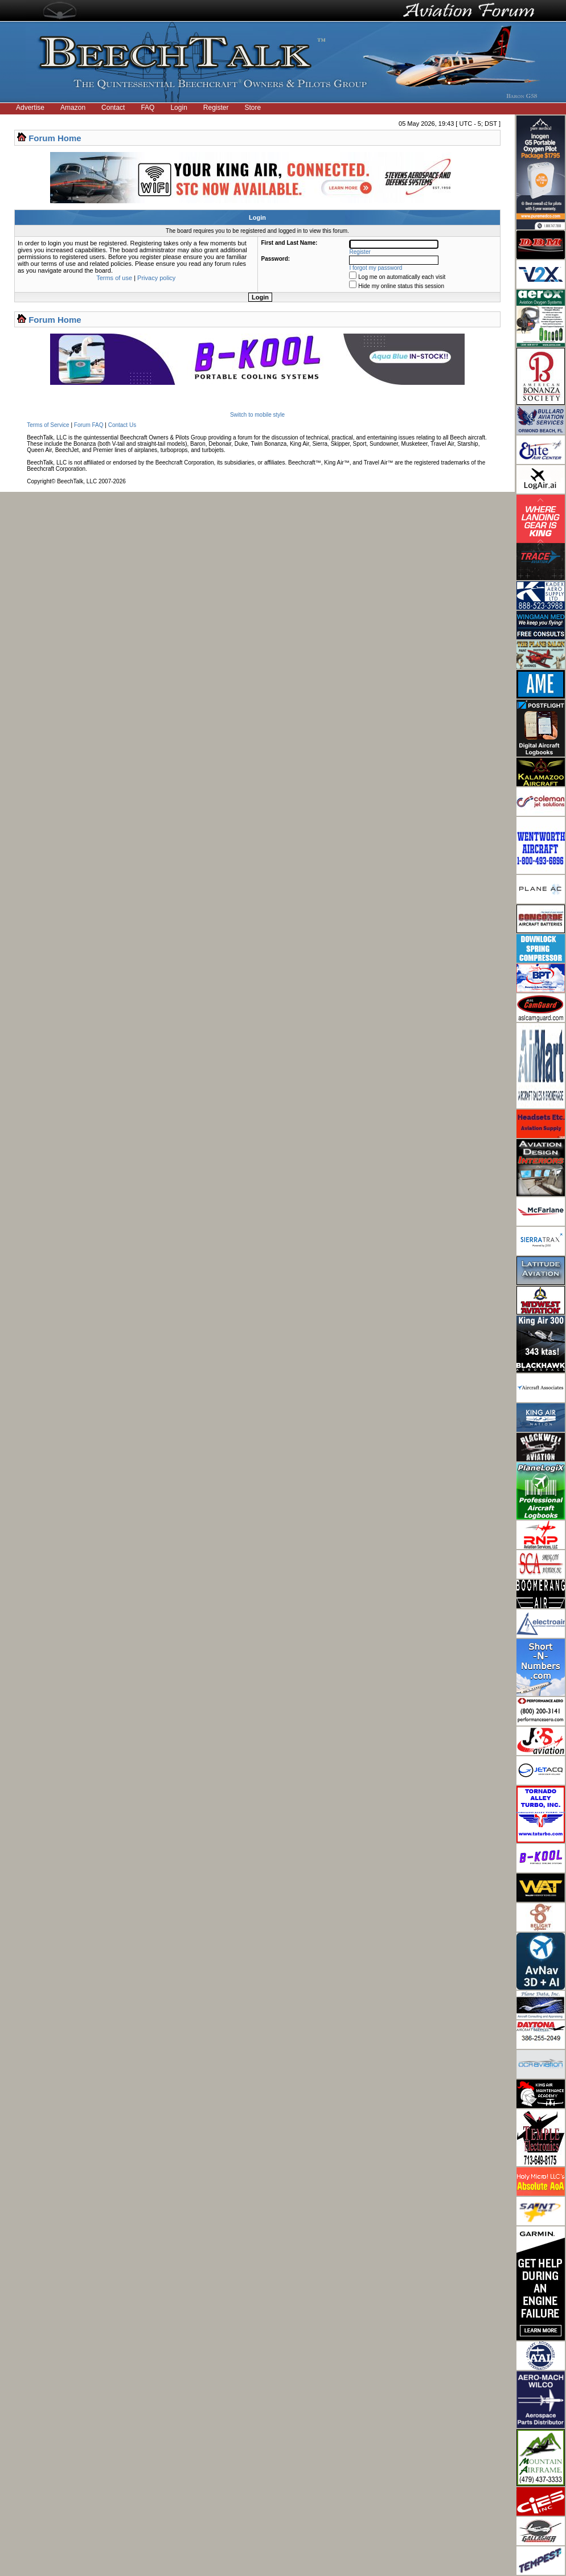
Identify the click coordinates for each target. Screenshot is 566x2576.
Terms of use (114, 277)
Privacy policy (156, 277)
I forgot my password (376, 268)
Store (253, 108)
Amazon (72, 108)
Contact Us (122, 425)
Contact (113, 108)
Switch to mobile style (257, 415)
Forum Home (54, 138)
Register (216, 108)
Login (178, 108)
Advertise (30, 108)
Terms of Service (48, 425)
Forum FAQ (89, 425)
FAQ (147, 108)
